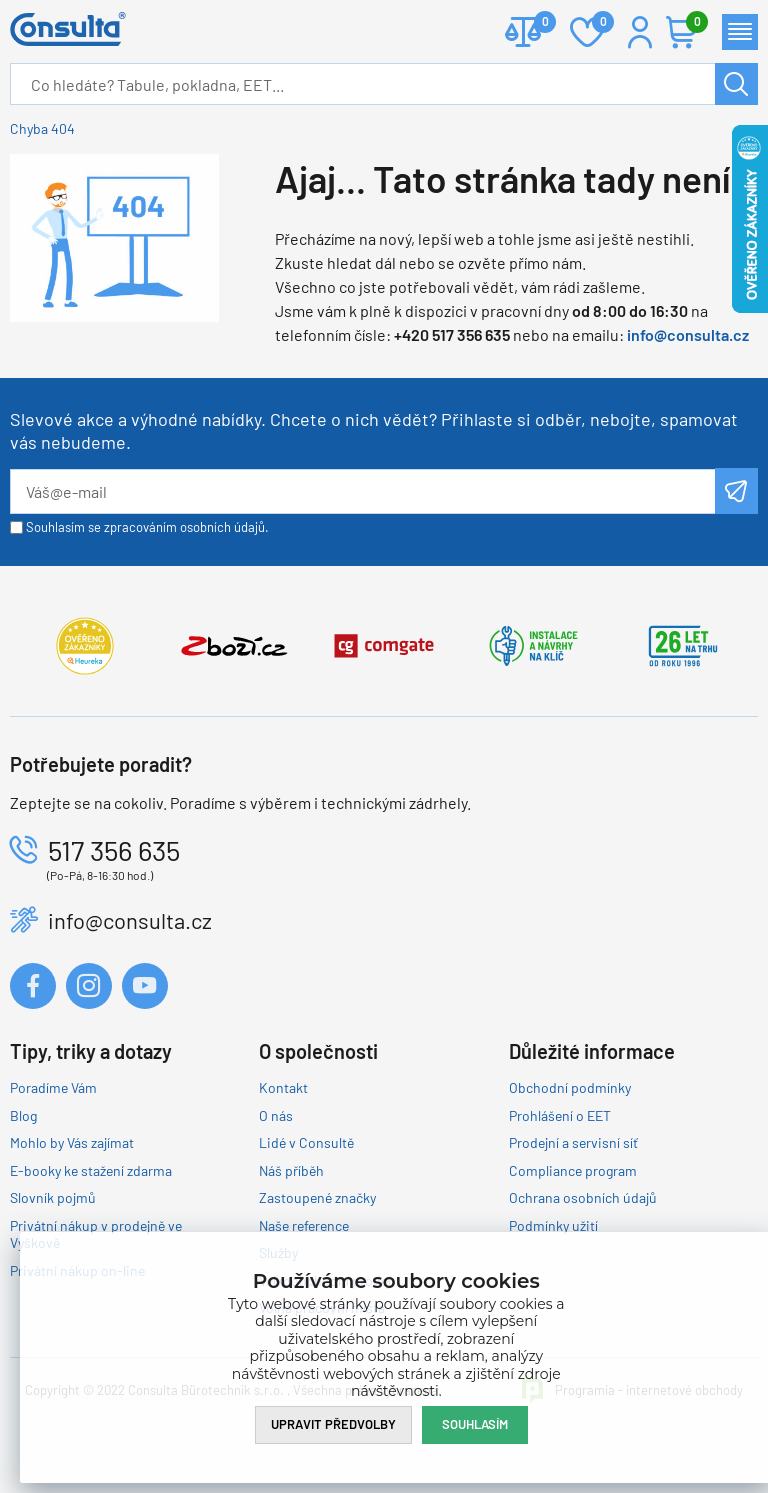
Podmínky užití (553, 1225)
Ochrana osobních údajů (583, 1197)
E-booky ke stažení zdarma (91, 1170)
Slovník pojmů (53, 1197)
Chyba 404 (42, 128)
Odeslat (736, 491)
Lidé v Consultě (306, 1142)
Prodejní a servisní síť (573, 1142)
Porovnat (537, 23)
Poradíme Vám (53, 1087)
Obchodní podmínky (570, 1087)
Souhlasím (475, 1424)
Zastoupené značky (317, 1197)
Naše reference (304, 1225)
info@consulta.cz (688, 334)
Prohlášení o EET (560, 1115)
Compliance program (573, 1170)
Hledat (736, 84)
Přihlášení (640, 32)
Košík (692, 23)
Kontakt (283, 1087)
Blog (23, 1115)
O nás (276, 1115)
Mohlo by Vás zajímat (72, 1142)
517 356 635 (114, 850)
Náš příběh (291, 1170)
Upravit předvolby (333, 1424)
